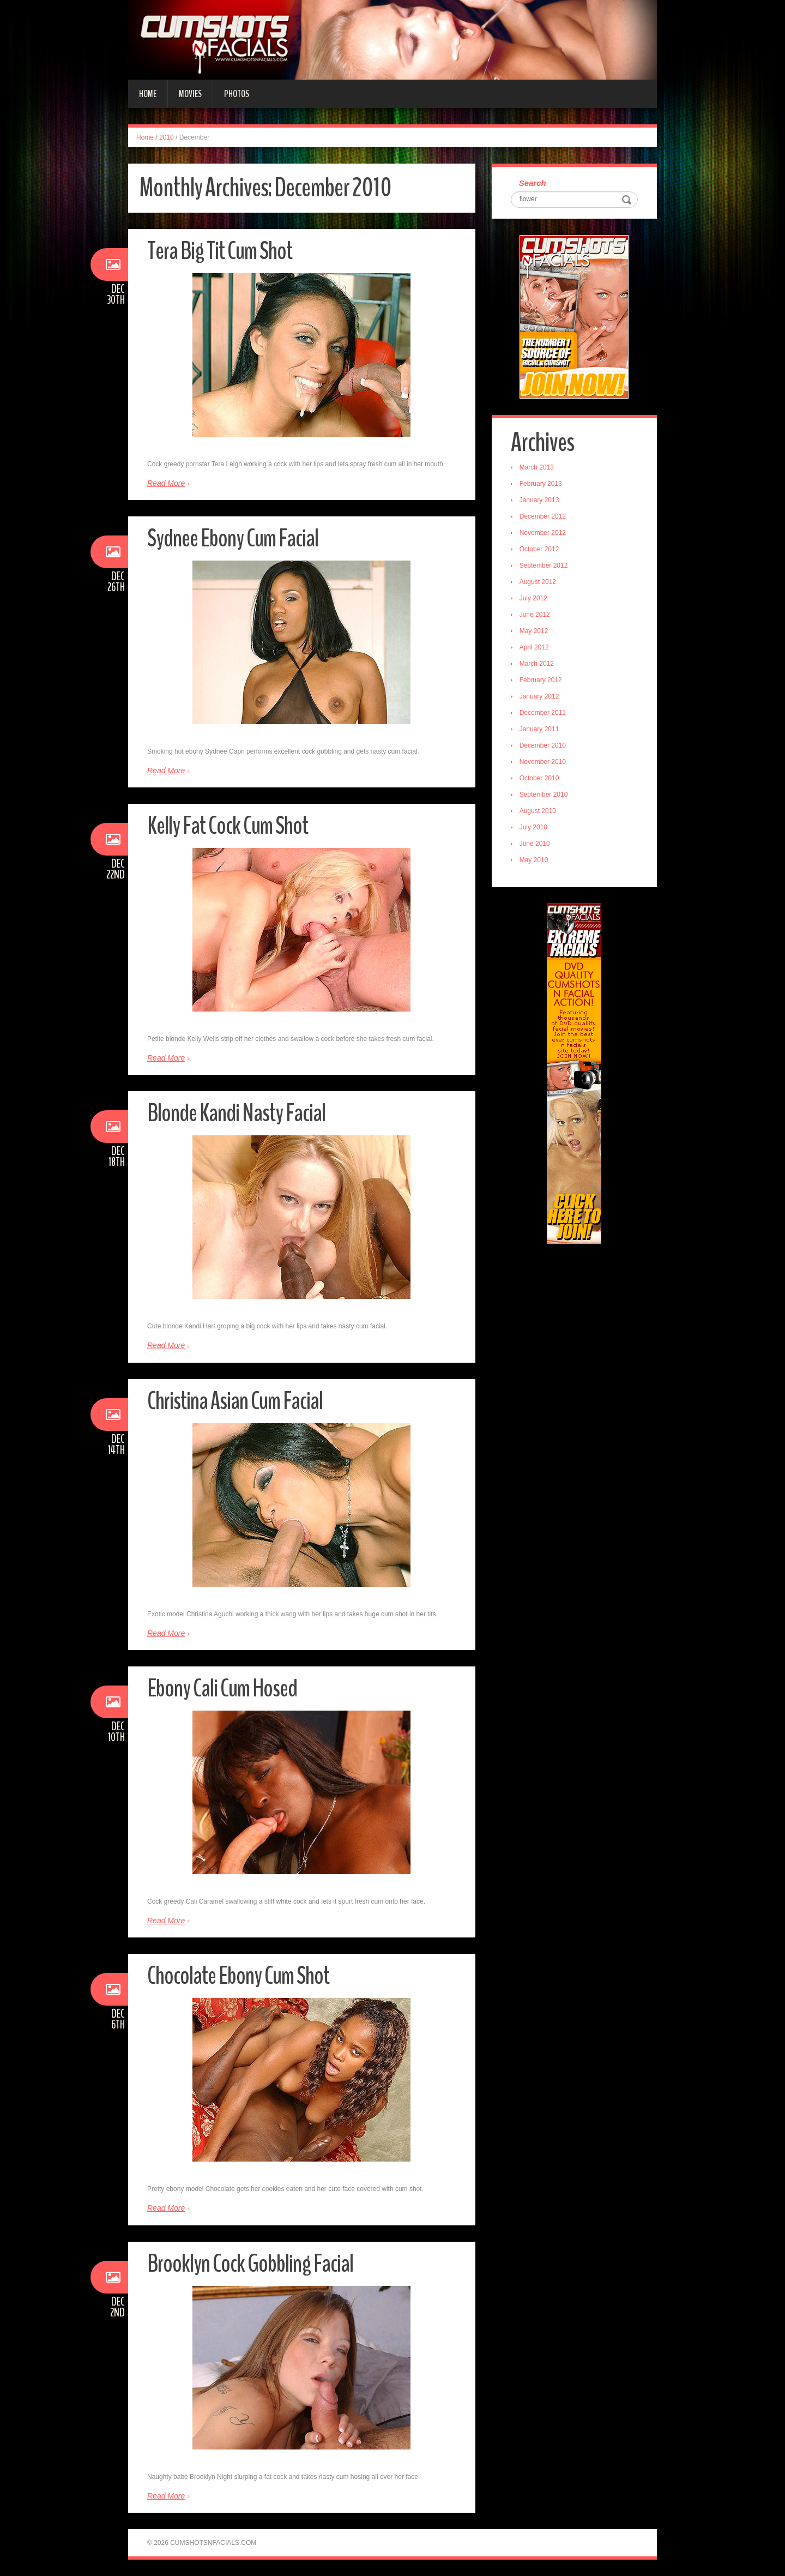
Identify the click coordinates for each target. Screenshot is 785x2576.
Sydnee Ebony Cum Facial (232, 538)
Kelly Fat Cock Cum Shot (227, 825)
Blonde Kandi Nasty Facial (236, 1113)
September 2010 (544, 794)
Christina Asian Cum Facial (235, 1401)
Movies (190, 93)
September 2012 (544, 565)
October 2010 (539, 778)
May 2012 (534, 631)
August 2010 (538, 811)
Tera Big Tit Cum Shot (219, 251)
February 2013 (541, 483)
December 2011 (543, 713)
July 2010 (533, 827)
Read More (166, 483)
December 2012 (543, 516)
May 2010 (534, 860)
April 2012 (534, 647)
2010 (166, 137)
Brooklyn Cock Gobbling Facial (250, 2263)
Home (147, 93)
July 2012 (533, 598)
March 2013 (537, 467)
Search (532, 183)
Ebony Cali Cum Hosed (222, 1688)
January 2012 (539, 696)
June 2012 (535, 614)
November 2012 (543, 533)
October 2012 (539, 549)
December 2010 (543, 745)
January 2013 (539, 500)
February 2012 (541, 680)
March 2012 (537, 663)
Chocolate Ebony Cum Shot (238, 1976)
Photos (236, 93)
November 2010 (543, 762)
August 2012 (538, 582)
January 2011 (539, 729)
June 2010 (535, 843)
